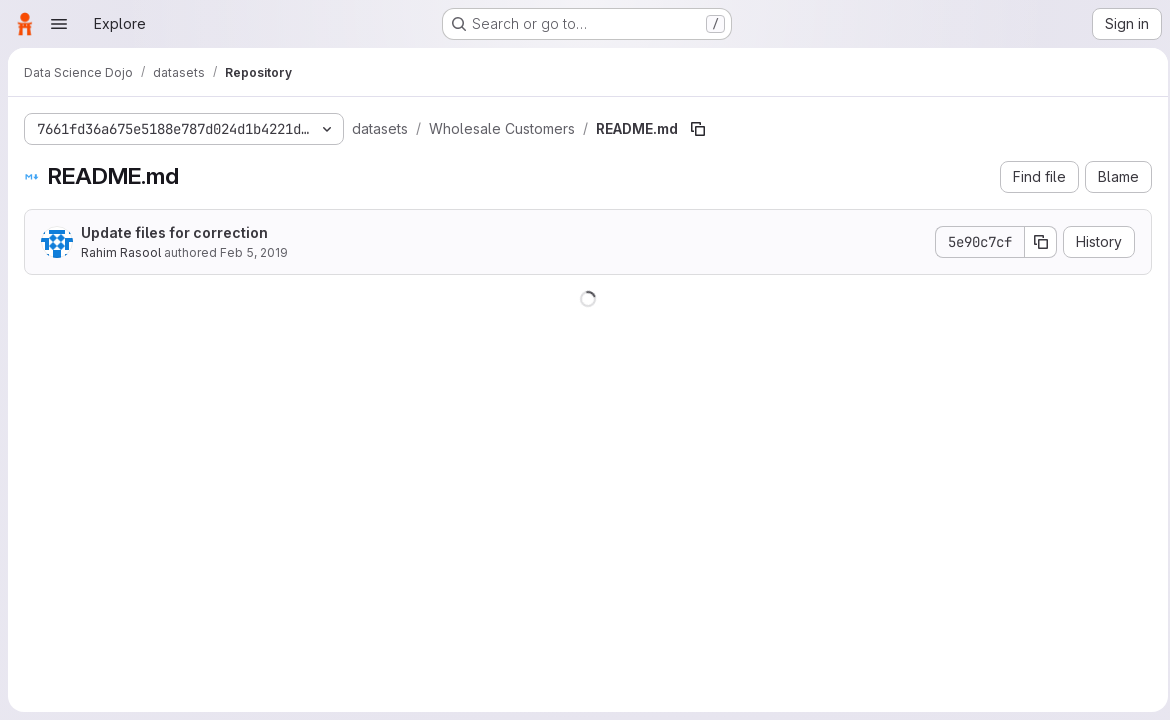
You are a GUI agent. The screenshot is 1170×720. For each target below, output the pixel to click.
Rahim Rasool (121, 252)
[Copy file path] (698, 129)
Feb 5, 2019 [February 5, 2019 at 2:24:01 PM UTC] (254, 252)
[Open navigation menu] (59, 24)
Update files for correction (174, 232)
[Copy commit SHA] (1035, 242)
